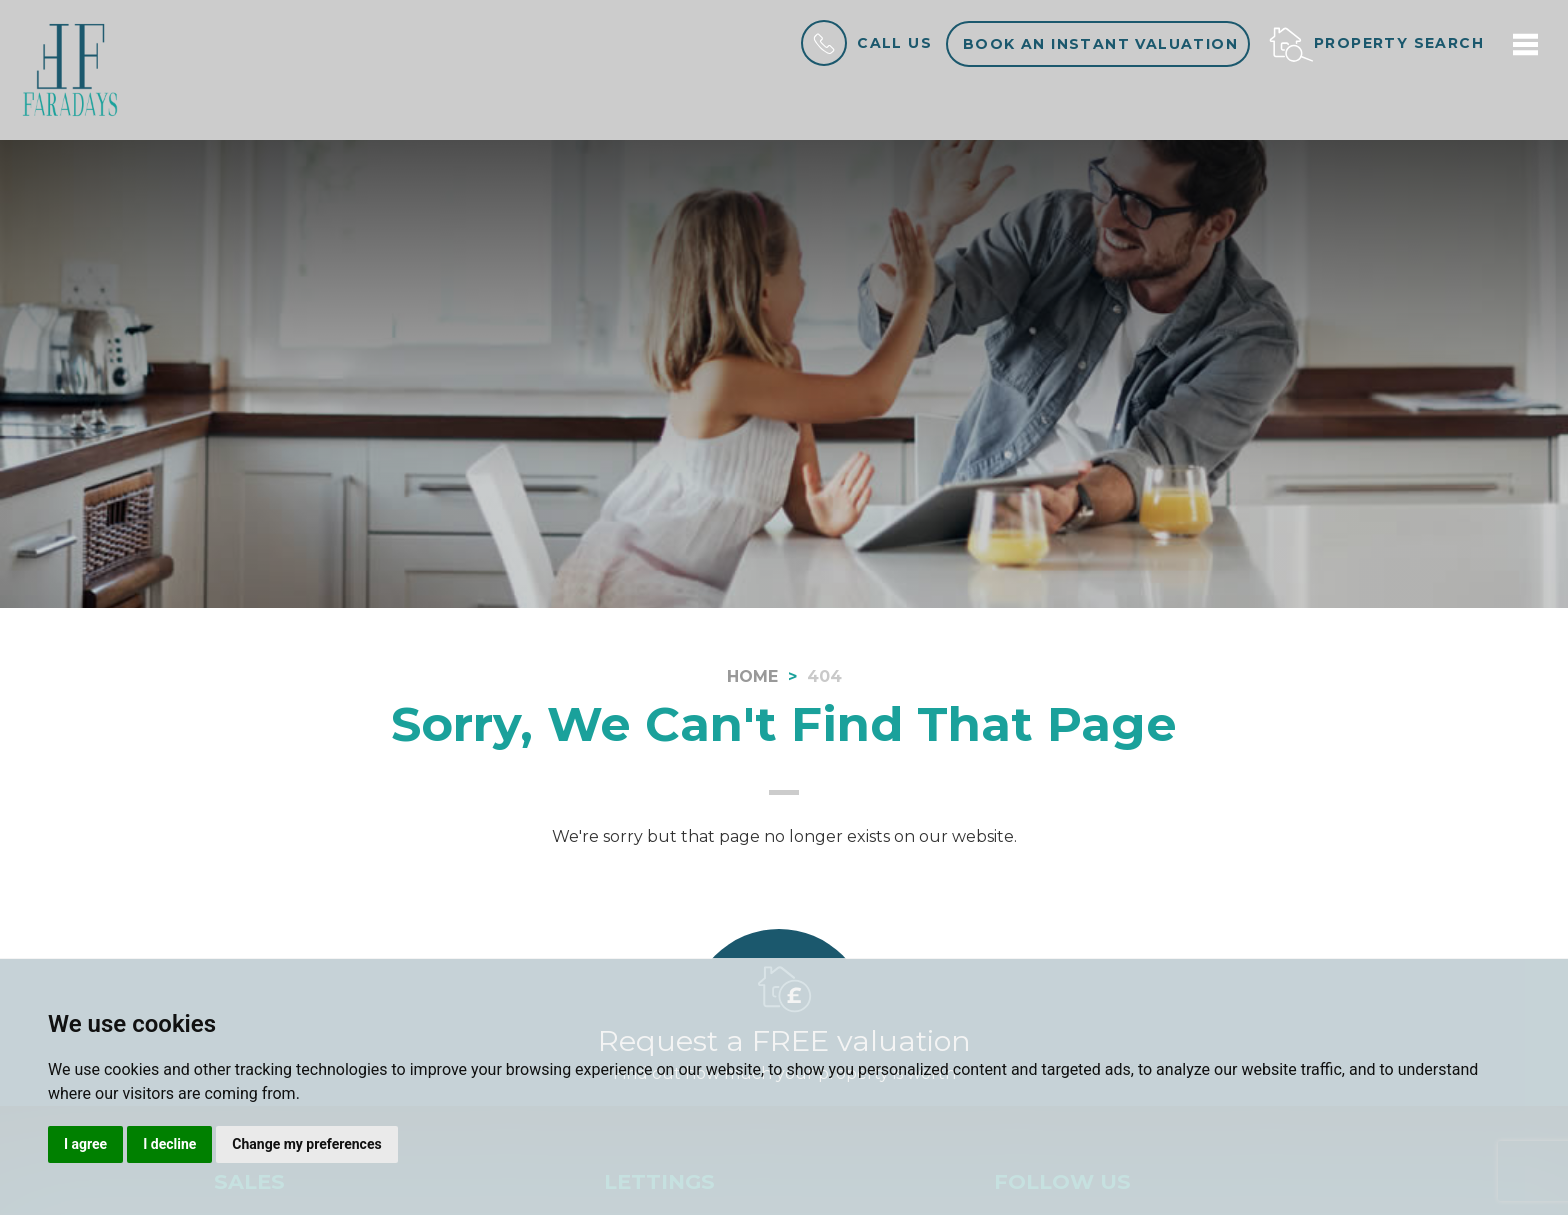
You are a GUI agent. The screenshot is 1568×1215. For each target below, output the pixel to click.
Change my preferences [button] (306, 1144)
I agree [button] (85, 1144)
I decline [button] (169, 1144)
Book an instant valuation (1100, 44)
